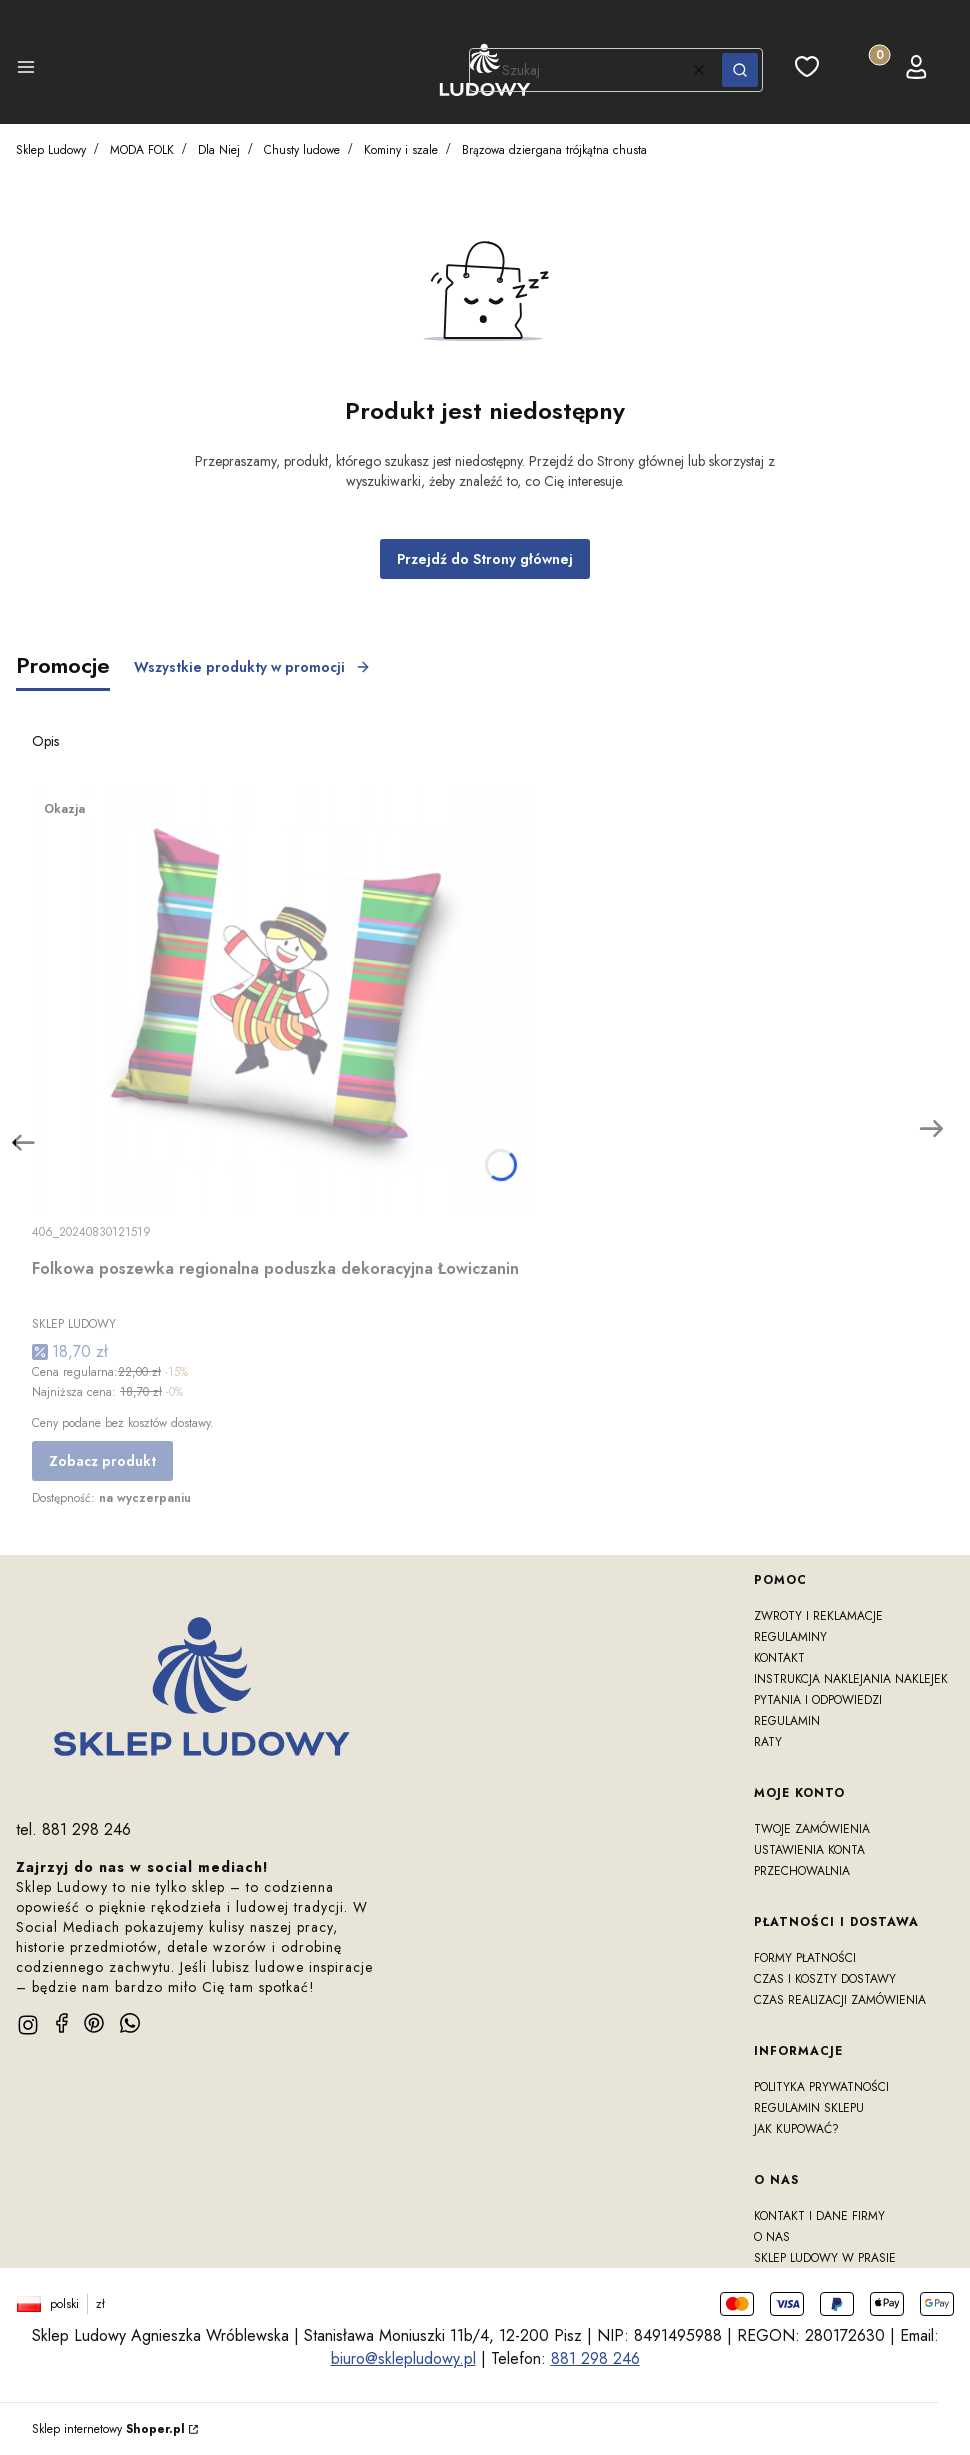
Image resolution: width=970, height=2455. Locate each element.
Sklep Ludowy (51, 150)
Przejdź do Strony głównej (485, 559)
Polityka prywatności (821, 2087)
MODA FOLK (142, 150)
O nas (772, 2237)
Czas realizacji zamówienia (840, 2000)
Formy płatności (805, 1958)
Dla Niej (219, 150)
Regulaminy (790, 1637)
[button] (26, 70)
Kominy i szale (401, 150)
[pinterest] (94, 2023)
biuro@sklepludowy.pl (403, 2358)
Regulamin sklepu (809, 2108)
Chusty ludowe (302, 150)
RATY (768, 1742)
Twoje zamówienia (812, 1829)
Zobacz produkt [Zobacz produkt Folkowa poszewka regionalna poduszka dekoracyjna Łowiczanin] (102, 1461)
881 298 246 (595, 2358)
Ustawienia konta (809, 1850)
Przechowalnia (802, 1871)
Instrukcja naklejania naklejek (851, 1679)
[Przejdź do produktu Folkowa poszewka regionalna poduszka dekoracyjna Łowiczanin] (282, 1001)
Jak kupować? (796, 2129)
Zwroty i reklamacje (818, 1616)
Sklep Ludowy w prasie (825, 2258)
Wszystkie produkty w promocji (252, 667)
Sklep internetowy (108, 2429)
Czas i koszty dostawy (825, 1979)
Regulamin (787, 1721)
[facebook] (62, 2023)
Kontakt (779, 1658)
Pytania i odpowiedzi (818, 1700)
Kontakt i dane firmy (819, 2216)
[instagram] (28, 2025)
